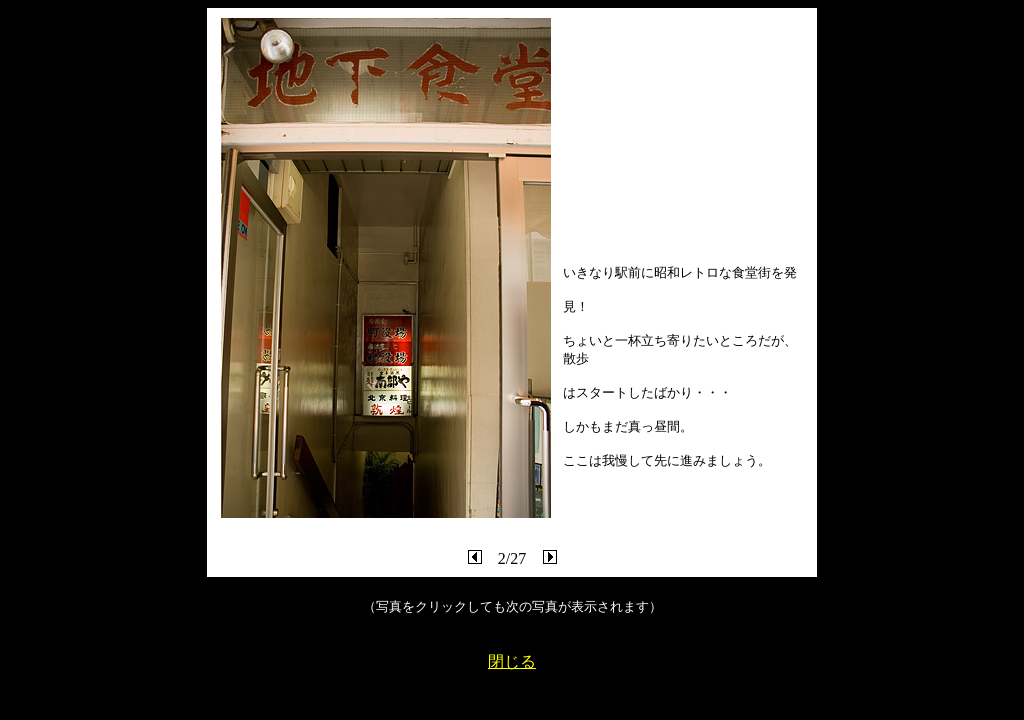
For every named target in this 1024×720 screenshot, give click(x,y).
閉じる (512, 661)
